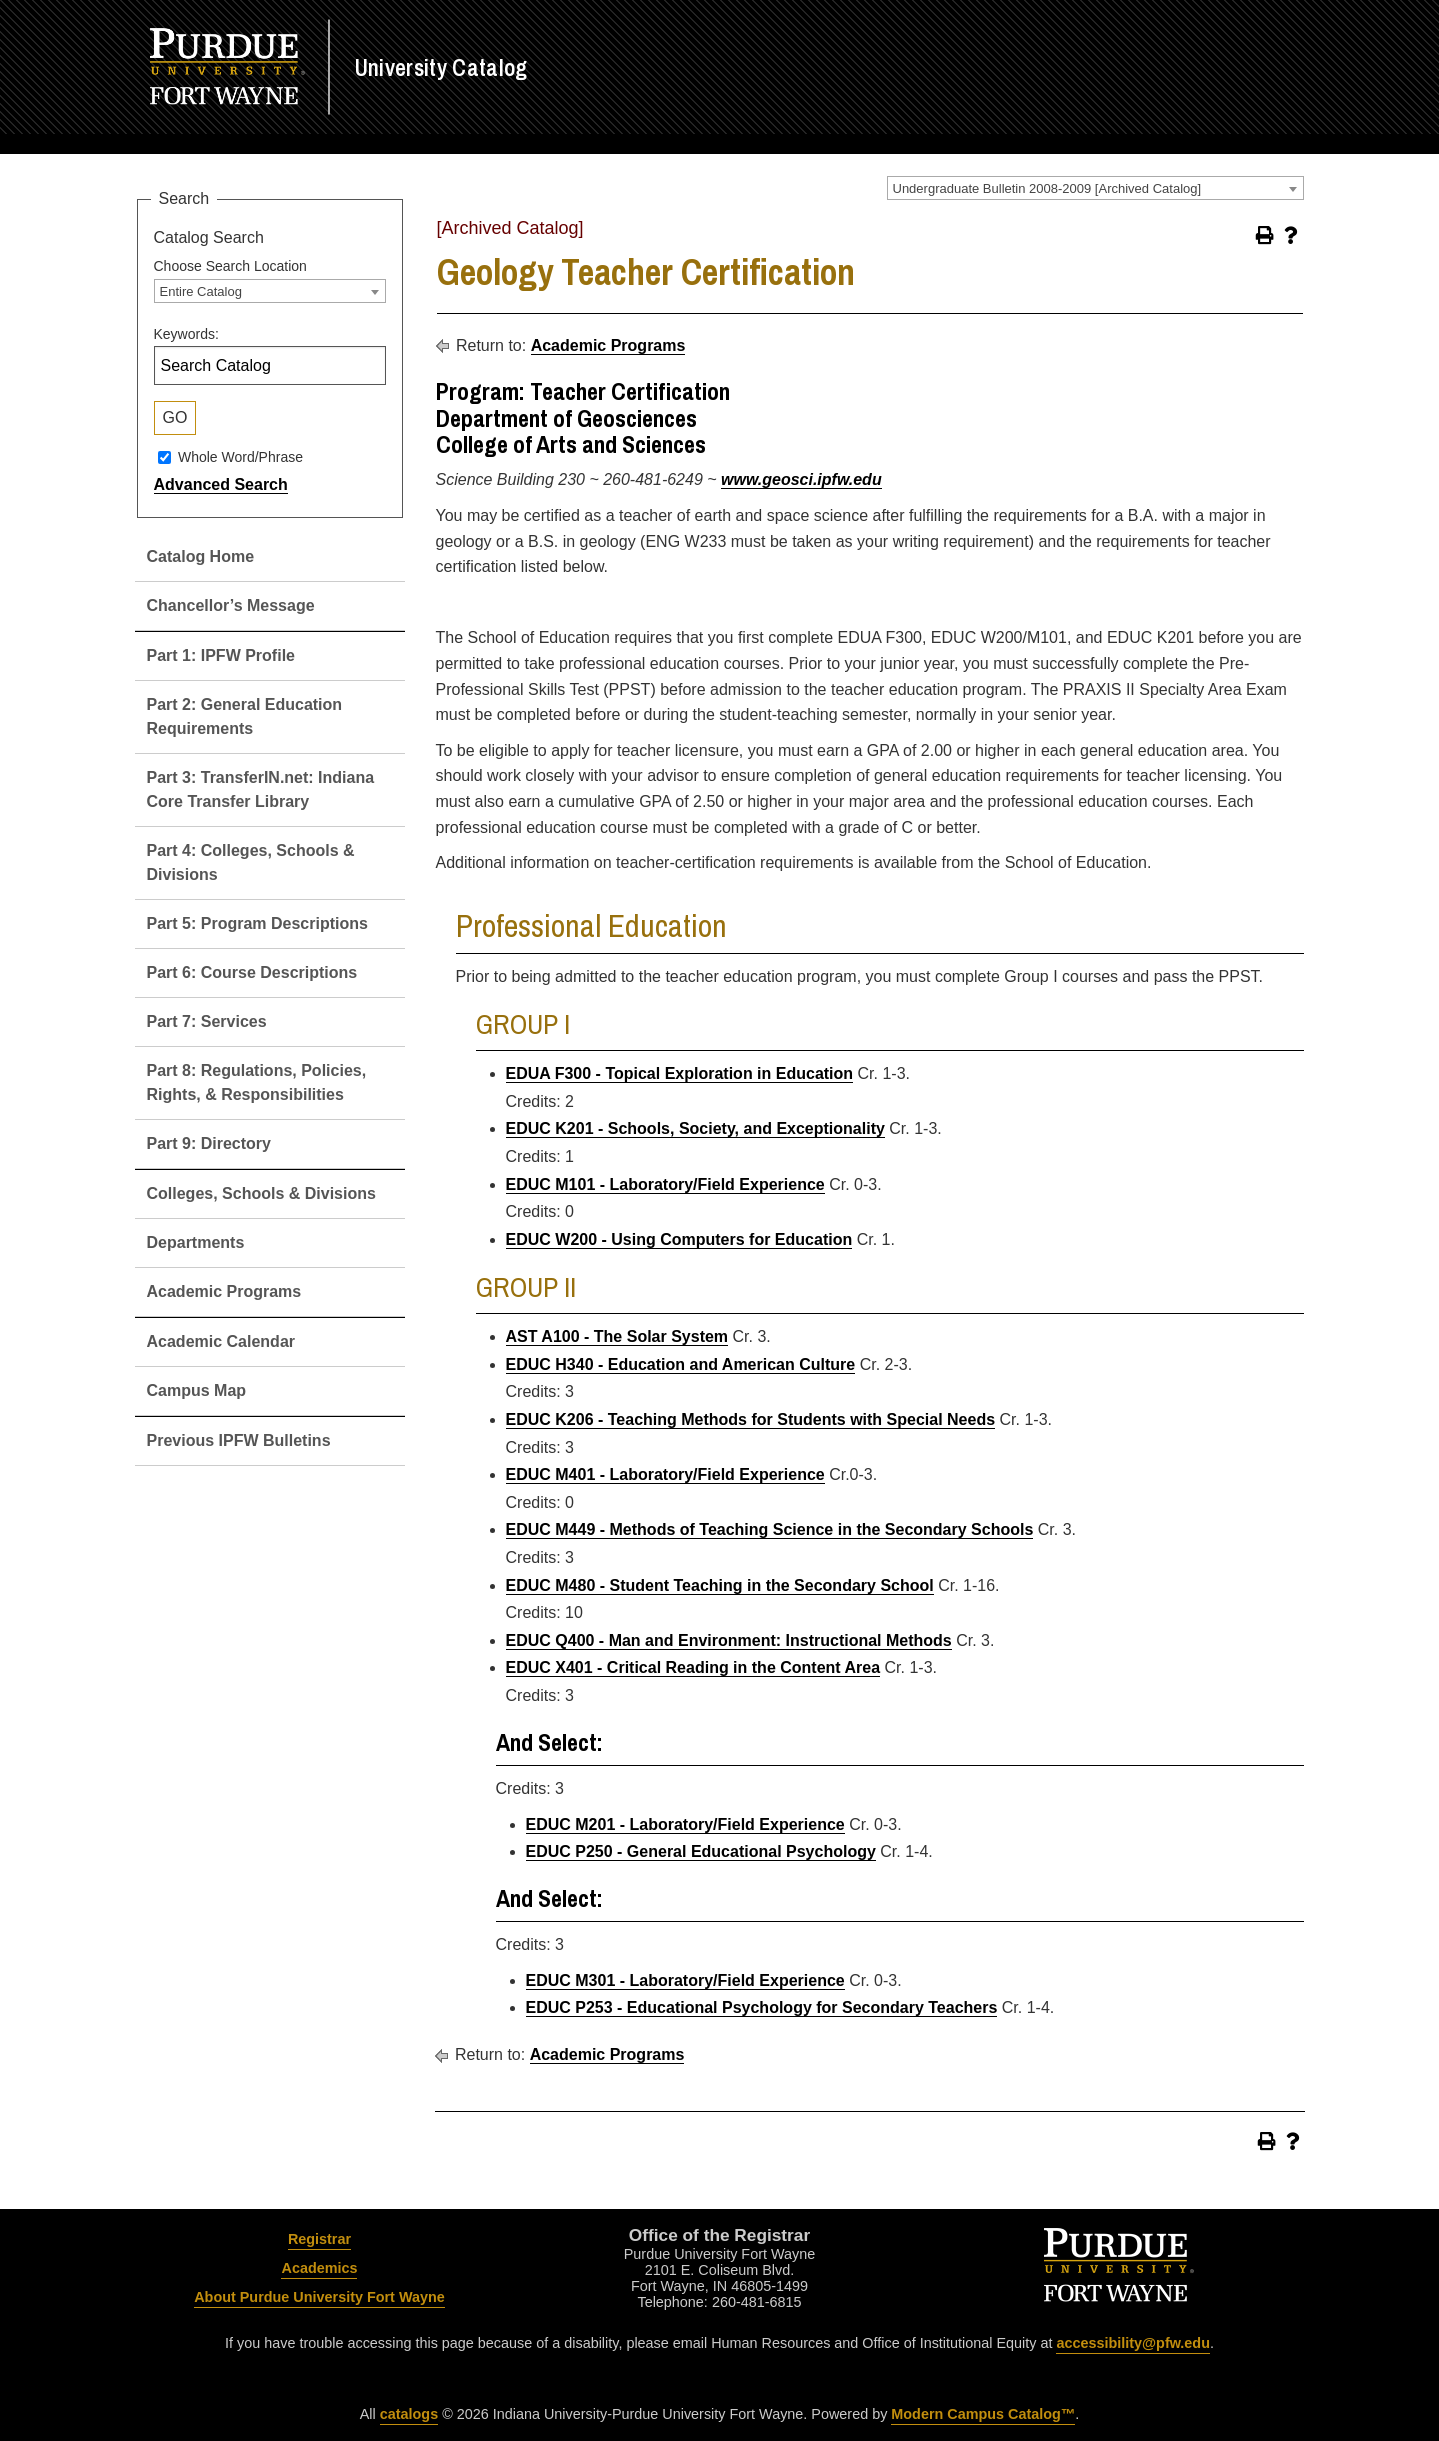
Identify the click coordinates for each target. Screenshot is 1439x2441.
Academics (319, 2268)
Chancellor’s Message (231, 605)
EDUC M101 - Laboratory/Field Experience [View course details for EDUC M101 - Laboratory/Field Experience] (665, 1184)
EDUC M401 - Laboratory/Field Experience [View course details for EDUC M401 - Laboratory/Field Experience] (665, 1474)
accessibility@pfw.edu (1132, 2343)
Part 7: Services (207, 1021)
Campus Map (197, 1390)
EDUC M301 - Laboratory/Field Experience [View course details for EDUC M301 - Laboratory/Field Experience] (685, 1980)
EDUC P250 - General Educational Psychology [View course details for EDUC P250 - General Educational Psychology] (701, 1851)
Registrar (319, 2239)
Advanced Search (221, 484)
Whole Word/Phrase (240, 457)
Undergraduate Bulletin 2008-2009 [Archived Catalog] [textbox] (1047, 188)
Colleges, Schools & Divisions (261, 1193)
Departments (196, 1242)
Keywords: (186, 334)
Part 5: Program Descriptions (257, 923)
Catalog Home (201, 556)
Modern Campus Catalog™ (983, 2414)
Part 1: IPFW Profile (221, 655)
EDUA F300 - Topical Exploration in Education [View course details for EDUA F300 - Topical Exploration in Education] (680, 1073)
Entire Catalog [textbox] (201, 291)
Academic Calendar (221, 1341)
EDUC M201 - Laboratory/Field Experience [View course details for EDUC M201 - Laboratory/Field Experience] (685, 1824)
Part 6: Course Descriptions (252, 972)
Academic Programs (224, 1291)
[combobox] (1095, 188)
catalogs (409, 2414)
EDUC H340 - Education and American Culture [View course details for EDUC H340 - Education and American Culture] (681, 1364)
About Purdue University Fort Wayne (319, 2297)
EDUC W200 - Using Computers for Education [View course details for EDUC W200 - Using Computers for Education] (679, 1239)
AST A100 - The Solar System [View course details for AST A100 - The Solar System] (617, 1336)
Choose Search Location (230, 266)
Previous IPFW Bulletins (239, 1440)
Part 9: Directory (209, 1143)
